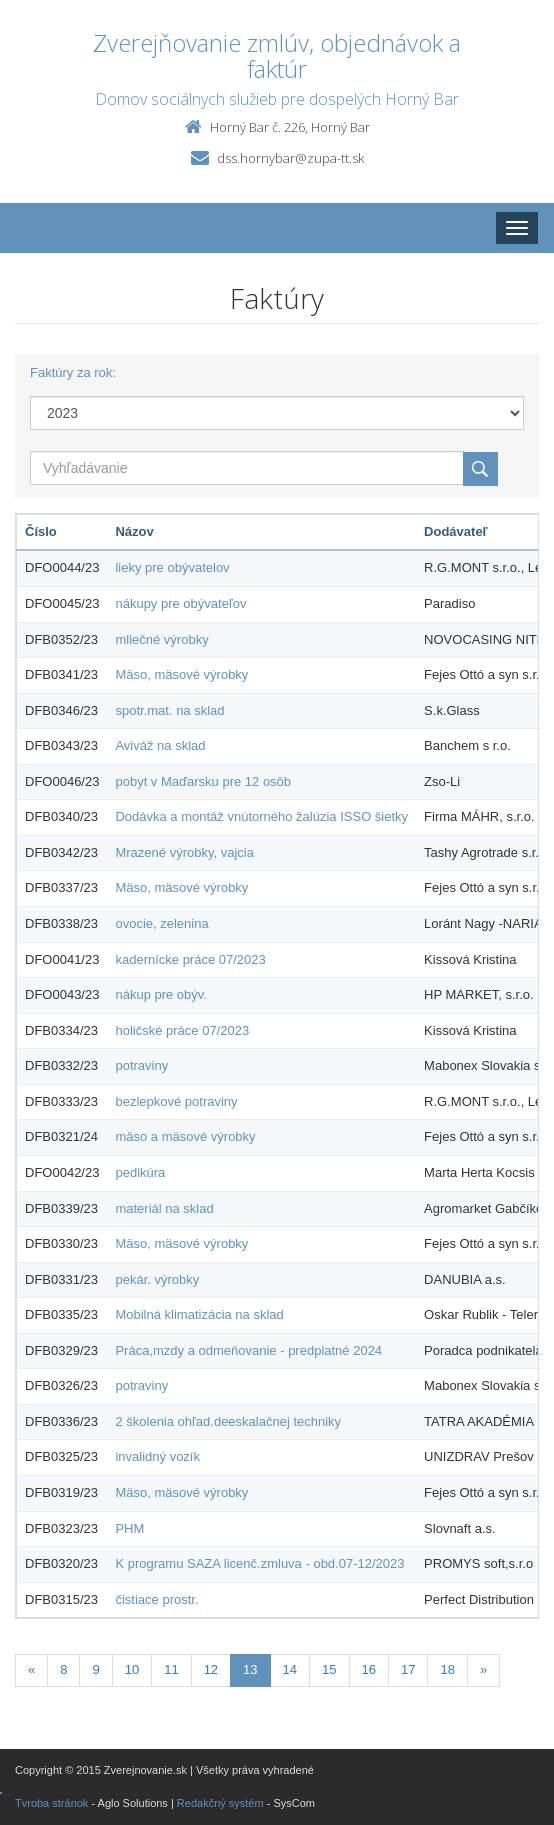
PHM (129, 1528)
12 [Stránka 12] (211, 1669)
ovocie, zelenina (161, 923)
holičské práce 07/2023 (182, 1030)
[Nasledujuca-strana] (483, 1670)
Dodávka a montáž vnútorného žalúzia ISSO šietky (261, 816)
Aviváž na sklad (160, 745)
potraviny (141, 1065)
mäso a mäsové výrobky (185, 1136)
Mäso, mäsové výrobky (181, 674)
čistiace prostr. (156, 1599)
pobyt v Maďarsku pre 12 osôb (203, 781)
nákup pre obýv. (161, 994)
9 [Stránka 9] (95, 1669)
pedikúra (140, 1172)
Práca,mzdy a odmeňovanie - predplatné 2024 (248, 1350)
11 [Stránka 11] (171, 1669)
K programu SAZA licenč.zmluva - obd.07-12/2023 (259, 1563)
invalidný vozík (157, 1456)
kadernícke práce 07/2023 (190, 959)
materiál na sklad (164, 1208)
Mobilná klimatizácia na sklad (199, 1314)
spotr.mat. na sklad (169, 710)
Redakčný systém (220, 1803)
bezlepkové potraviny (176, 1101)
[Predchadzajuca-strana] (31, 1670)
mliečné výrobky (161, 639)
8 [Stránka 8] (63, 1669)
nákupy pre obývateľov (180, 603)
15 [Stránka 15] (329, 1669)
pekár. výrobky (157, 1279)
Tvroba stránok (51, 1803)
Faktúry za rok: (73, 372)
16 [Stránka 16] (369, 1669)
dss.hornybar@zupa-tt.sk (290, 158)
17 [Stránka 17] (408, 1669)
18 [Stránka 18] (447, 1669)
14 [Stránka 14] (290, 1669)
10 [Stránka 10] (132, 1669)
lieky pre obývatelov (172, 567)
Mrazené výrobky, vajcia (184, 852)
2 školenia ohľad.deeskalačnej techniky (228, 1421)
